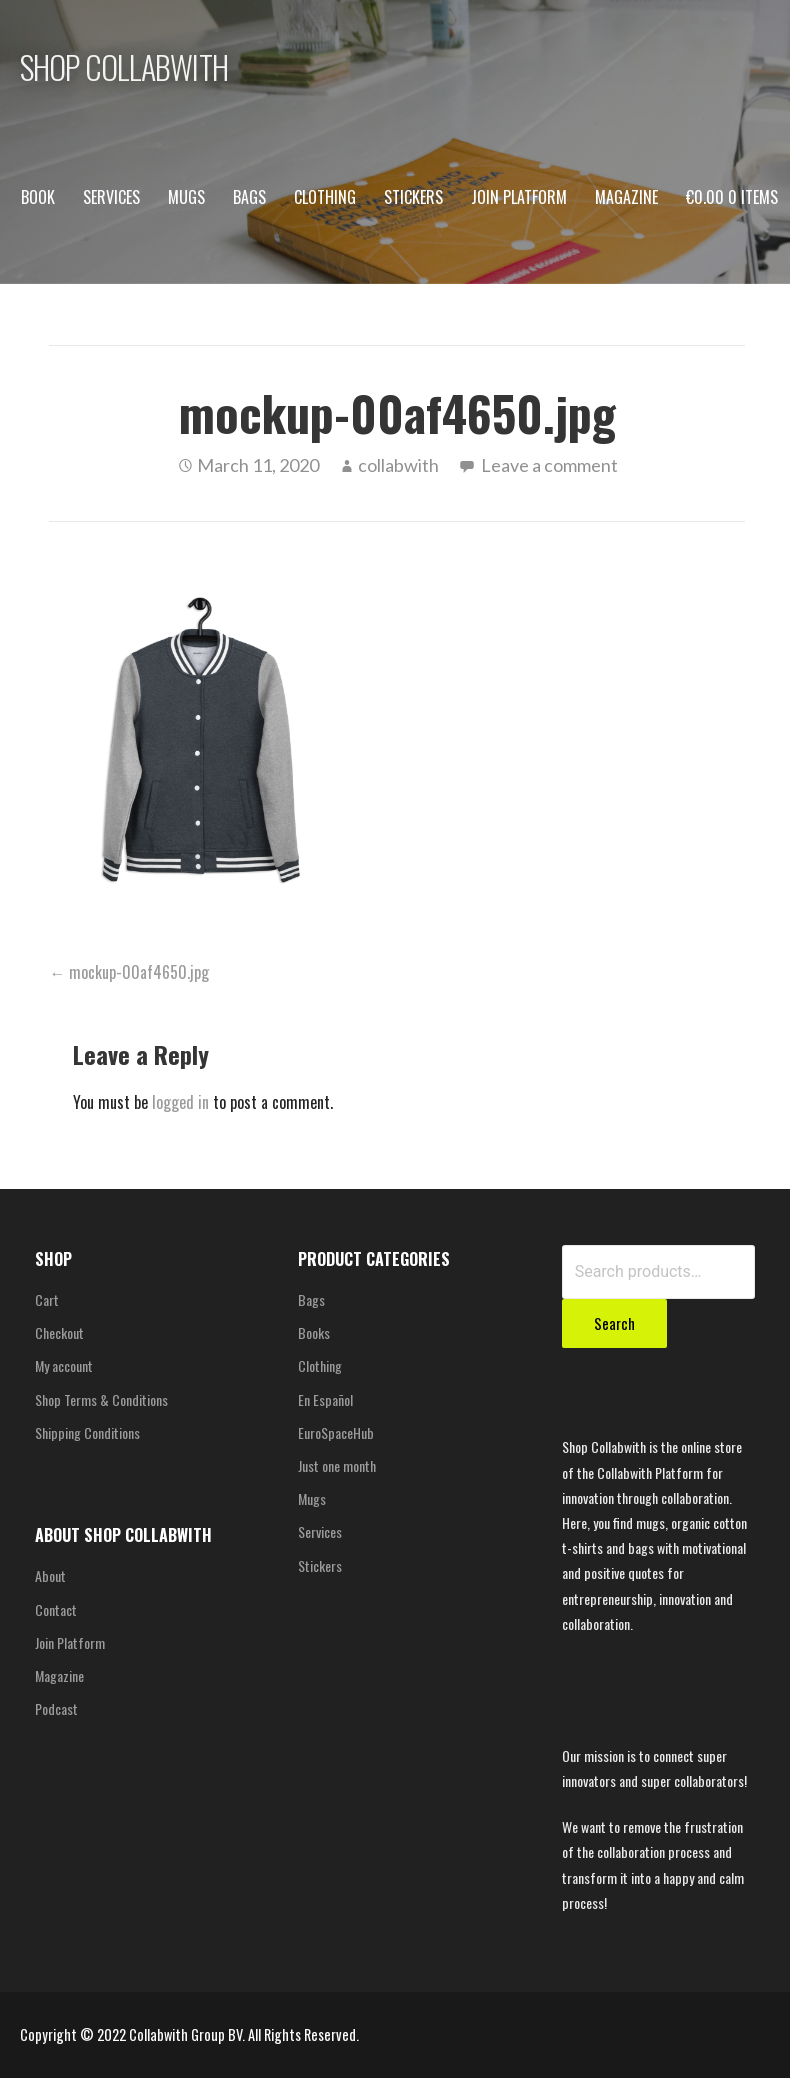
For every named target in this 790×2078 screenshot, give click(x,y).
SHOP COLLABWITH (124, 66)
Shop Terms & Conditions (101, 1399)
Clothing (325, 197)
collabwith (398, 465)
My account (64, 1365)
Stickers (413, 197)
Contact (56, 1609)
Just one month (337, 1465)
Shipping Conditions (87, 1432)
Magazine (626, 197)
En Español (325, 1399)
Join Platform (519, 197)
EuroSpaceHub (336, 1432)
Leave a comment (549, 465)
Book (38, 197)
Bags (249, 197)
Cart (47, 1299)
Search (614, 1323)
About (50, 1575)
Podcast (56, 1708)
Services (111, 197)
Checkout (59, 1332)
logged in (180, 1102)
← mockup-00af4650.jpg (129, 972)
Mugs (186, 197)
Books (314, 1332)
